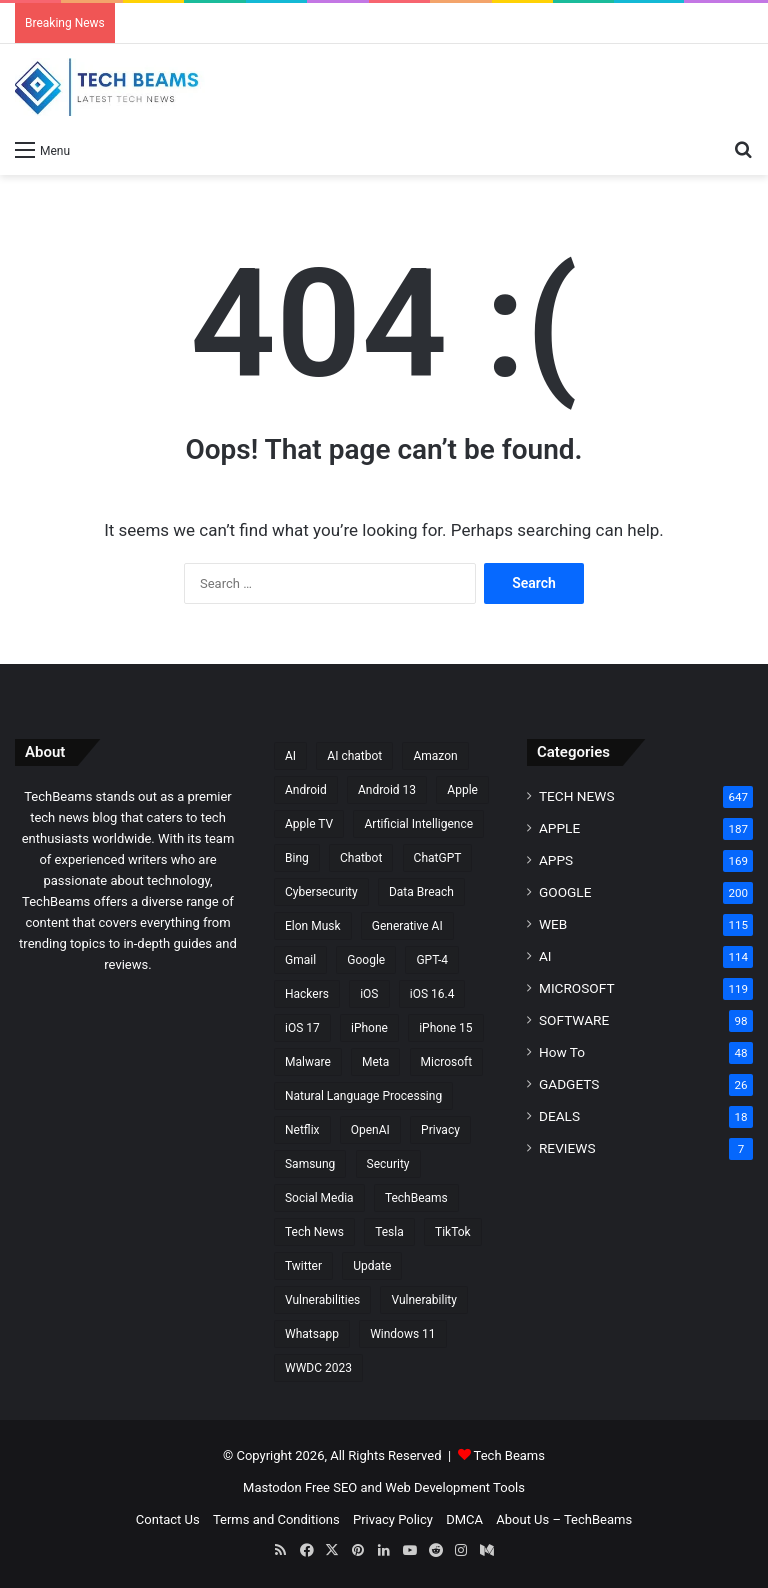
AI (545, 956)
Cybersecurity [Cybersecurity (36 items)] (321, 892)
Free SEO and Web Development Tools (415, 1487)
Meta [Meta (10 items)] (375, 1062)
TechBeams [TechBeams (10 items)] (416, 1198)
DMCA (464, 1519)
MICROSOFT (577, 988)
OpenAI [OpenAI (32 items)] (370, 1130)
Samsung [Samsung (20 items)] (310, 1164)
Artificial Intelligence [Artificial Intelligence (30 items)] (418, 824)
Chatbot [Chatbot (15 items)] (361, 858)
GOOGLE (565, 892)
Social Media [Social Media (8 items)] (319, 1198)
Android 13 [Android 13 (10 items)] (387, 790)
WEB (553, 924)
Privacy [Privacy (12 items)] (440, 1130)
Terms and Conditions (276, 1519)
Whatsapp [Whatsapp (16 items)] (312, 1334)
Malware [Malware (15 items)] (308, 1062)
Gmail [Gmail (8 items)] (300, 960)
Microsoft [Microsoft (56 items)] (447, 1062)
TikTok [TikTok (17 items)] (453, 1232)
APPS (556, 860)
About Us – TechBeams (564, 1519)
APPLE (559, 828)
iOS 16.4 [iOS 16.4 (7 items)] (432, 994)
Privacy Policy (393, 1519)
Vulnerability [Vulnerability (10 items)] (423, 1300)
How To (562, 1052)
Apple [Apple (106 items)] (462, 790)
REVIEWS (567, 1148)
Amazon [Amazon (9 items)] (435, 756)
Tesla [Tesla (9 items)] (389, 1232)
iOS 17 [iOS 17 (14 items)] (302, 1028)
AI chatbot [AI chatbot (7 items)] (354, 756)
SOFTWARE (574, 1020)
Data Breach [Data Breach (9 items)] (421, 892)
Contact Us (168, 1519)
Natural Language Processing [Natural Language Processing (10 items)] (363, 1096)
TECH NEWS (577, 796)
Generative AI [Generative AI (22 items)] (407, 926)
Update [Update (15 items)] (372, 1266)
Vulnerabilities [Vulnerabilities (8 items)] (322, 1300)
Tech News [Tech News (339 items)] (314, 1232)
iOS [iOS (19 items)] (369, 994)
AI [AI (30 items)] (290, 756)
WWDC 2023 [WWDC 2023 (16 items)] (318, 1368)
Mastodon (272, 1487)
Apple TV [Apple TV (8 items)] (309, 824)
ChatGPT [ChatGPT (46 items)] (438, 858)
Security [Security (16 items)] (388, 1164)
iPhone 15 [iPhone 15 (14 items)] (445, 1028)
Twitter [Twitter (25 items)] (303, 1266)
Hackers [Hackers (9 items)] (307, 994)
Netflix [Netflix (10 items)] (302, 1130)
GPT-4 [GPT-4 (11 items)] (432, 960)
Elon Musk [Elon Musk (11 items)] (313, 926)
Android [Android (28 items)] (306, 790)
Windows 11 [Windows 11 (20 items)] (402, 1334)
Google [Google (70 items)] (366, 960)
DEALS (559, 1116)
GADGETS (569, 1084)
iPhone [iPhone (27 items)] (369, 1028)
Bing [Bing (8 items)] (297, 858)
